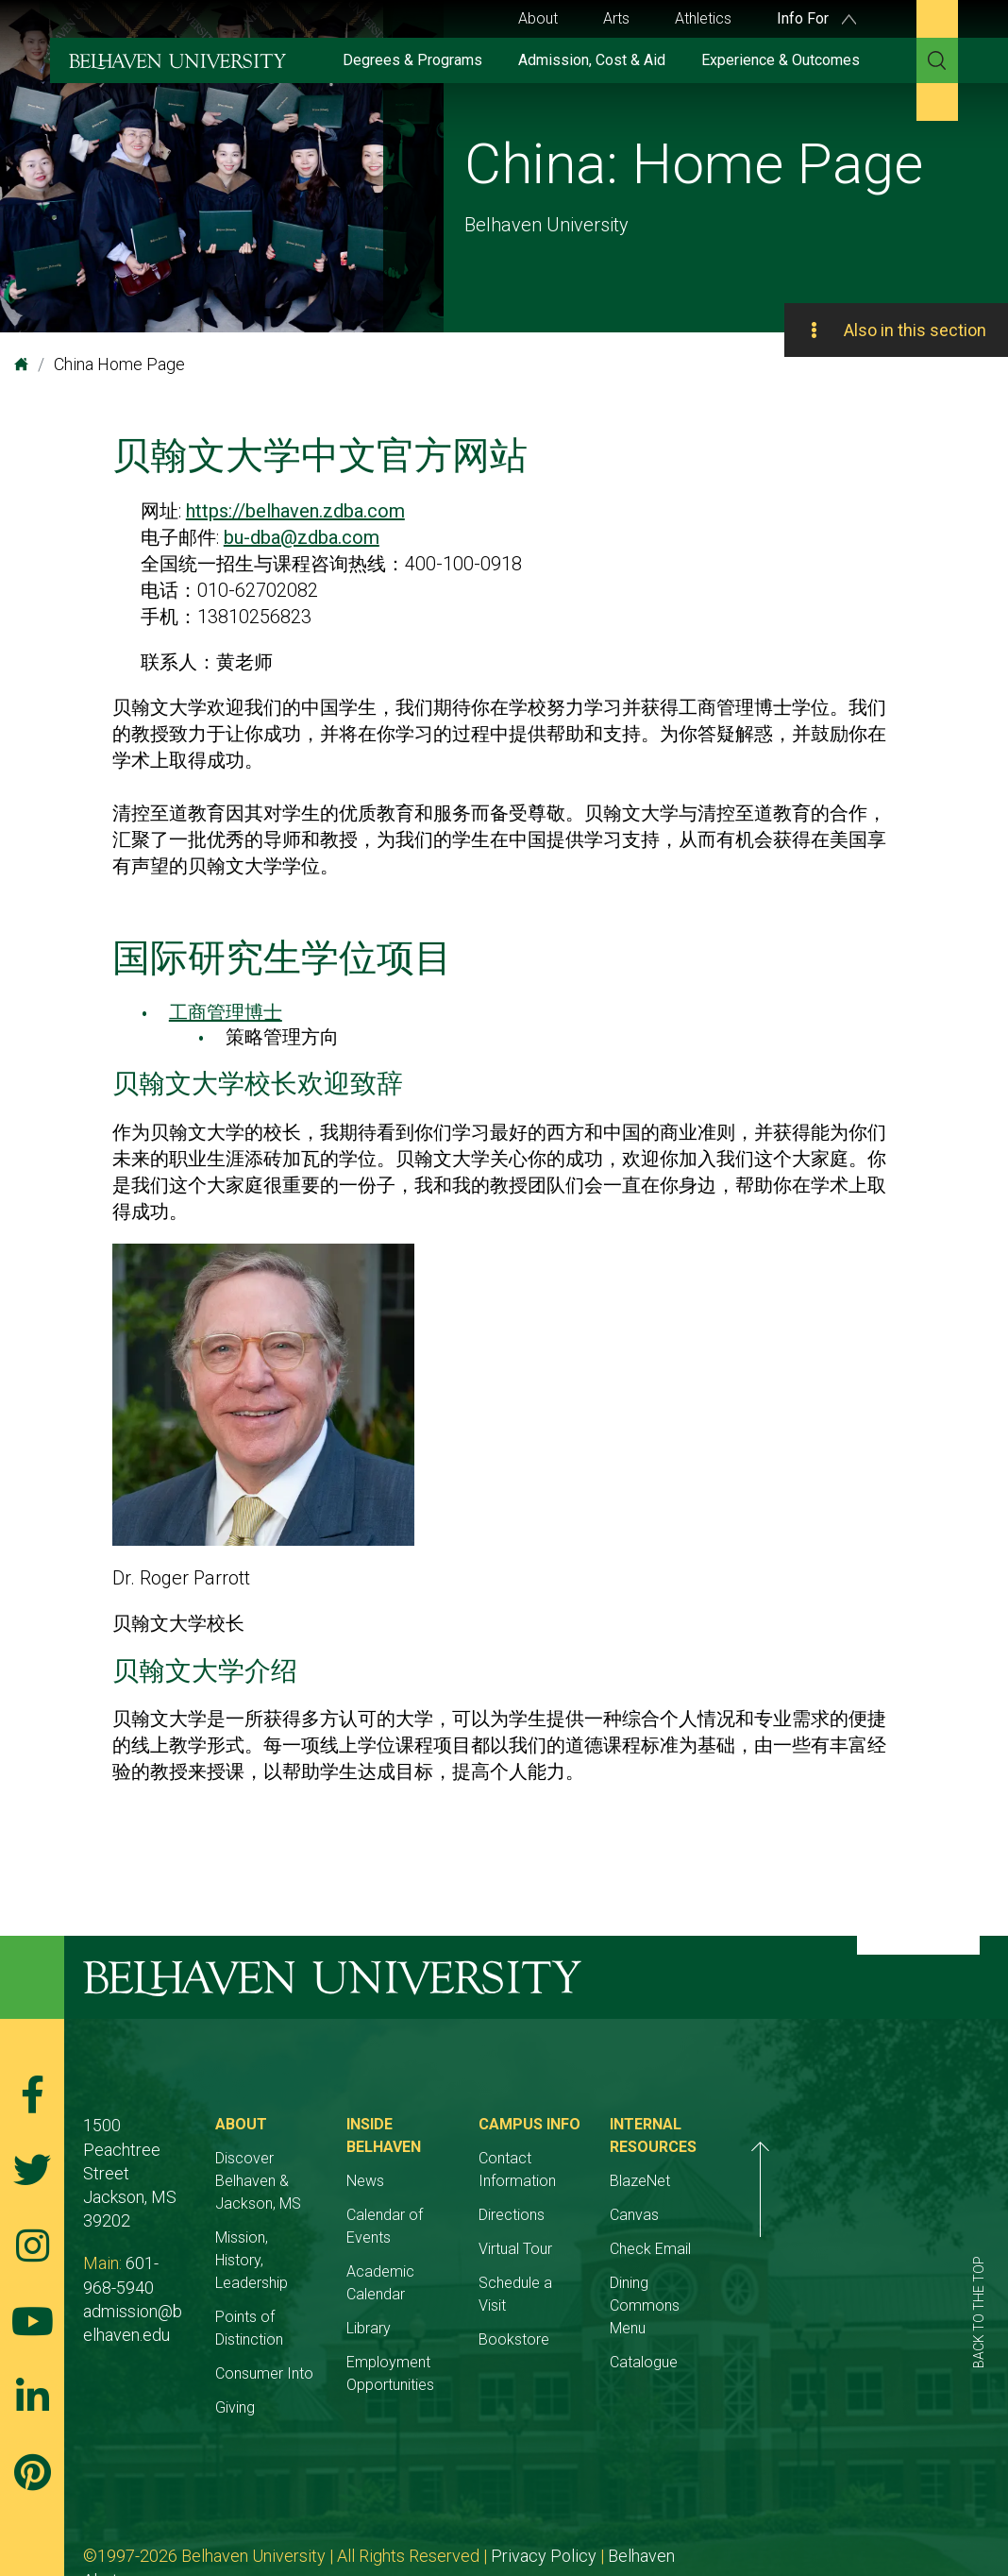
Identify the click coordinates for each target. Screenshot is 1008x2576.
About (538, 18)
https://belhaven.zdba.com (295, 511)
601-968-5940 (177, 2216)
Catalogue (818, 2339)
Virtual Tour (645, 2226)
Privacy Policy (543, 2488)
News (453, 2158)
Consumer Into (308, 2305)
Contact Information (676, 2158)
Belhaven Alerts (665, 2488)
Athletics (703, 18)
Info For (816, 18)
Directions (642, 2192)
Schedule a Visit (661, 2260)
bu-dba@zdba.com (301, 537)
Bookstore (644, 2294)
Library (456, 2260)
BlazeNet (814, 2181)
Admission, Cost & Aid (591, 60)
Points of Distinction (324, 2271)
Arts (616, 18)
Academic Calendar (499, 2226)
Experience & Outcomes (780, 60)
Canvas (808, 2215)
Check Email (824, 2249)
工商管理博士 (225, 1012)
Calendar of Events (496, 2192)
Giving (278, 2339)
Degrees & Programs (412, 60)
